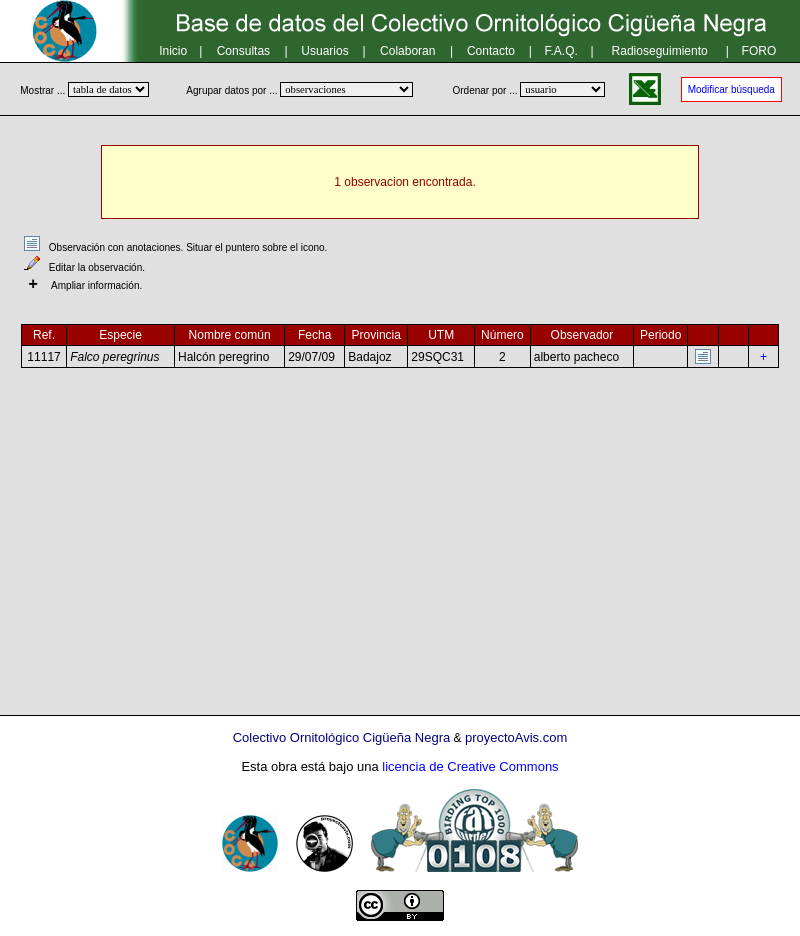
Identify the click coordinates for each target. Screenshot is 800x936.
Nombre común (230, 335)
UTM (441, 335)
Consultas (243, 51)
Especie (120, 335)
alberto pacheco (576, 357)
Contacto (491, 51)
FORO (759, 51)
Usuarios (324, 51)
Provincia (376, 335)
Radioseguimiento (660, 51)
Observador (582, 335)
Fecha (314, 335)
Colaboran (407, 51)
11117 (43, 357)
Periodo (660, 335)
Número (502, 335)
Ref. (44, 335)
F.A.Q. (561, 51)
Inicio (173, 51)
